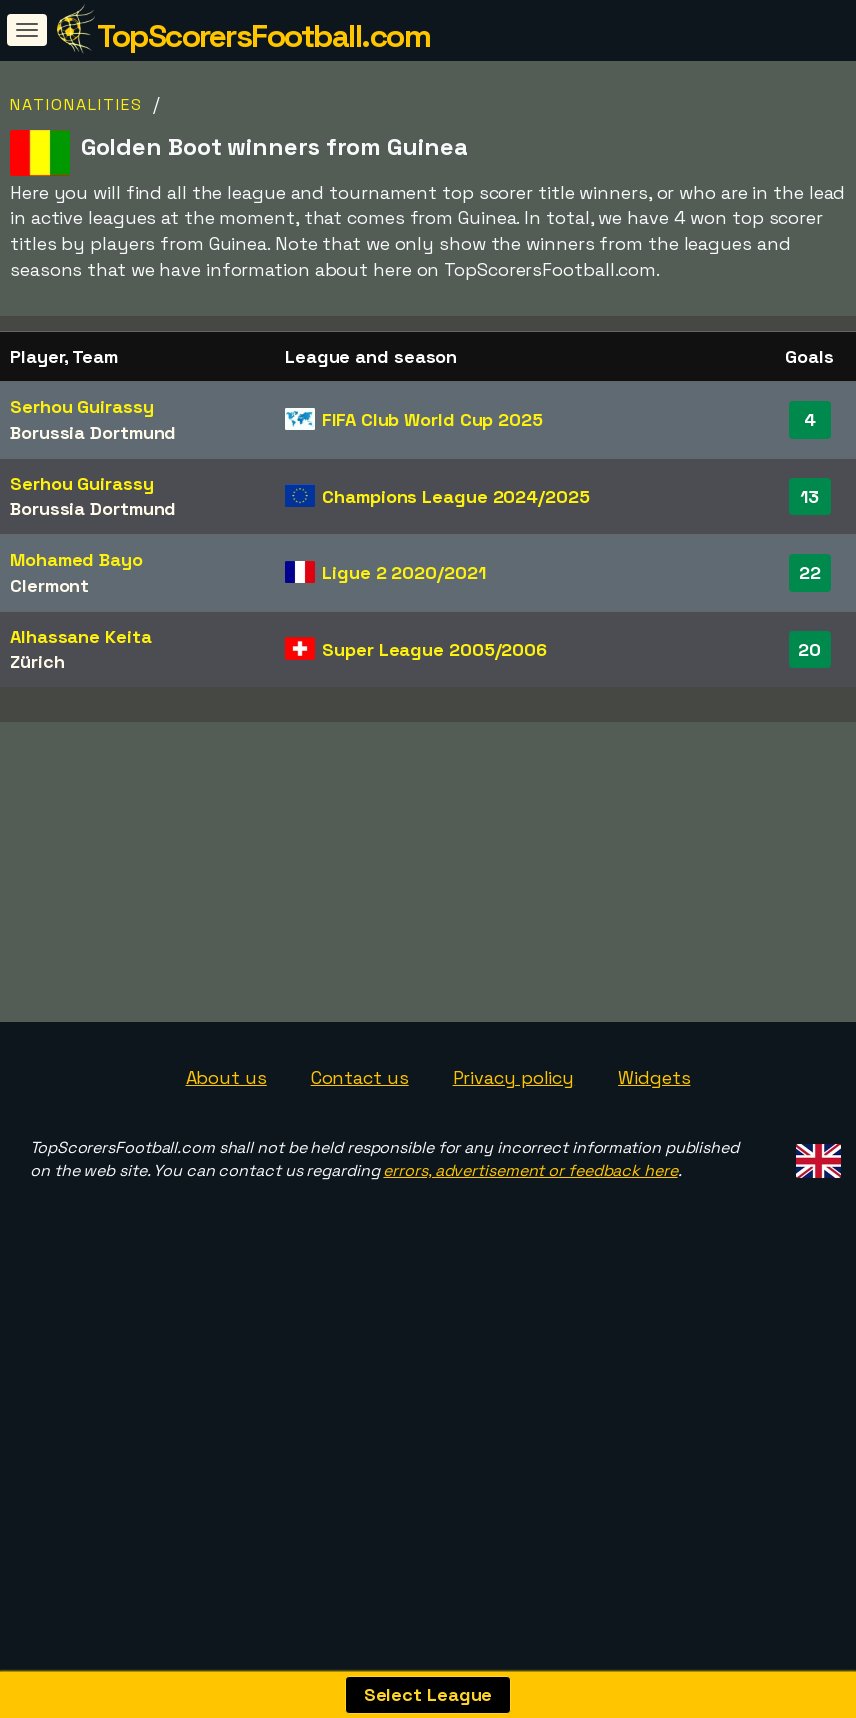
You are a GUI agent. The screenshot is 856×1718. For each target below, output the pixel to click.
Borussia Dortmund (93, 432)
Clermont (49, 585)
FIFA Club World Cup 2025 (432, 419)
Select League (428, 1694)
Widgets (654, 1215)
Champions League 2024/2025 (455, 496)
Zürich (37, 661)
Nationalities (76, 104)
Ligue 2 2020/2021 (403, 572)
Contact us (360, 1215)
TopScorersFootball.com (263, 36)
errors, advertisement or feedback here (530, 1308)
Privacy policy (514, 1215)
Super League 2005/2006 (434, 649)
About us (226, 1215)
